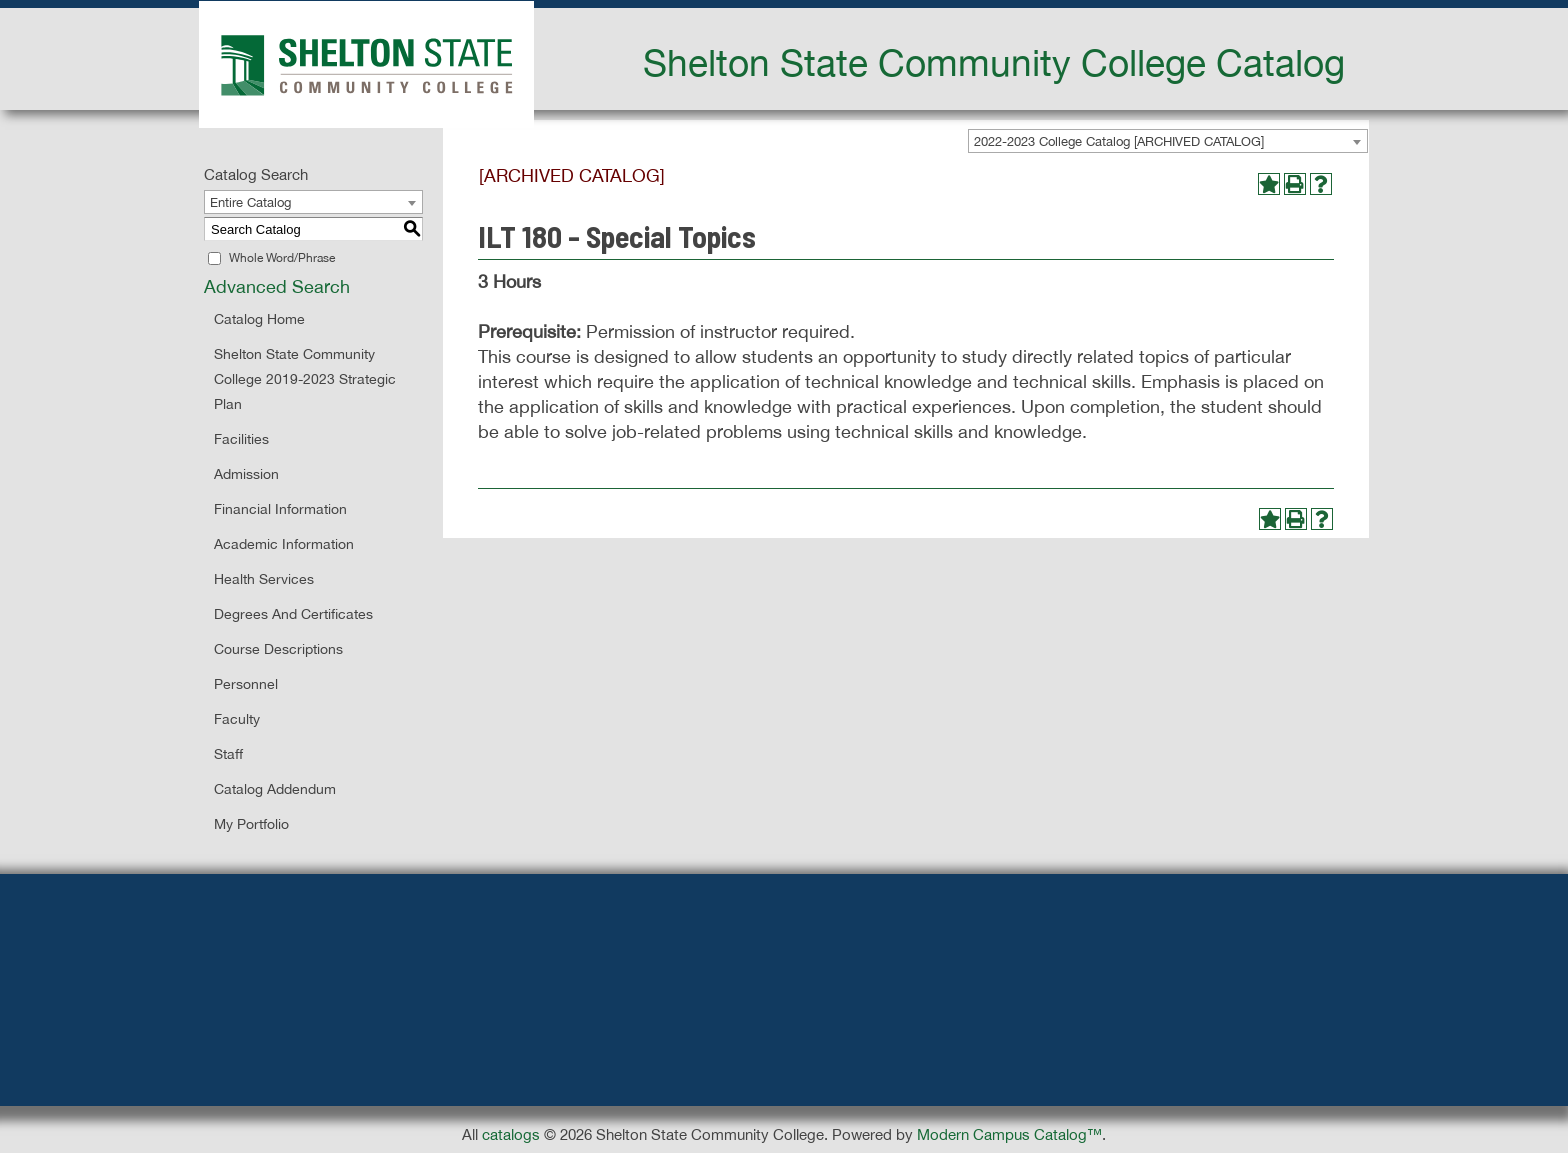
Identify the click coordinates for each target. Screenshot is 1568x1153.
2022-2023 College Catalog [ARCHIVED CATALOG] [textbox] (1119, 141)
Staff (228, 754)
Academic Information (284, 544)
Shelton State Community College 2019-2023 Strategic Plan (305, 379)
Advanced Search (277, 286)
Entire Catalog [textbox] (250, 202)
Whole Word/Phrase (282, 258)
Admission (246, 474)
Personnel (246, 684)
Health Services (264, 579)
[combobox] (1168, 141)
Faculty (237, 719)
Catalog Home (259, 319)
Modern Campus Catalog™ (1009, 1134)
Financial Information (280, 509)
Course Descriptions (278, 649)
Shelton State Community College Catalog (994, 62)
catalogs (511, 1134)
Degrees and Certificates (293, 614)
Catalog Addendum (275, 789)
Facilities (241, 439)
